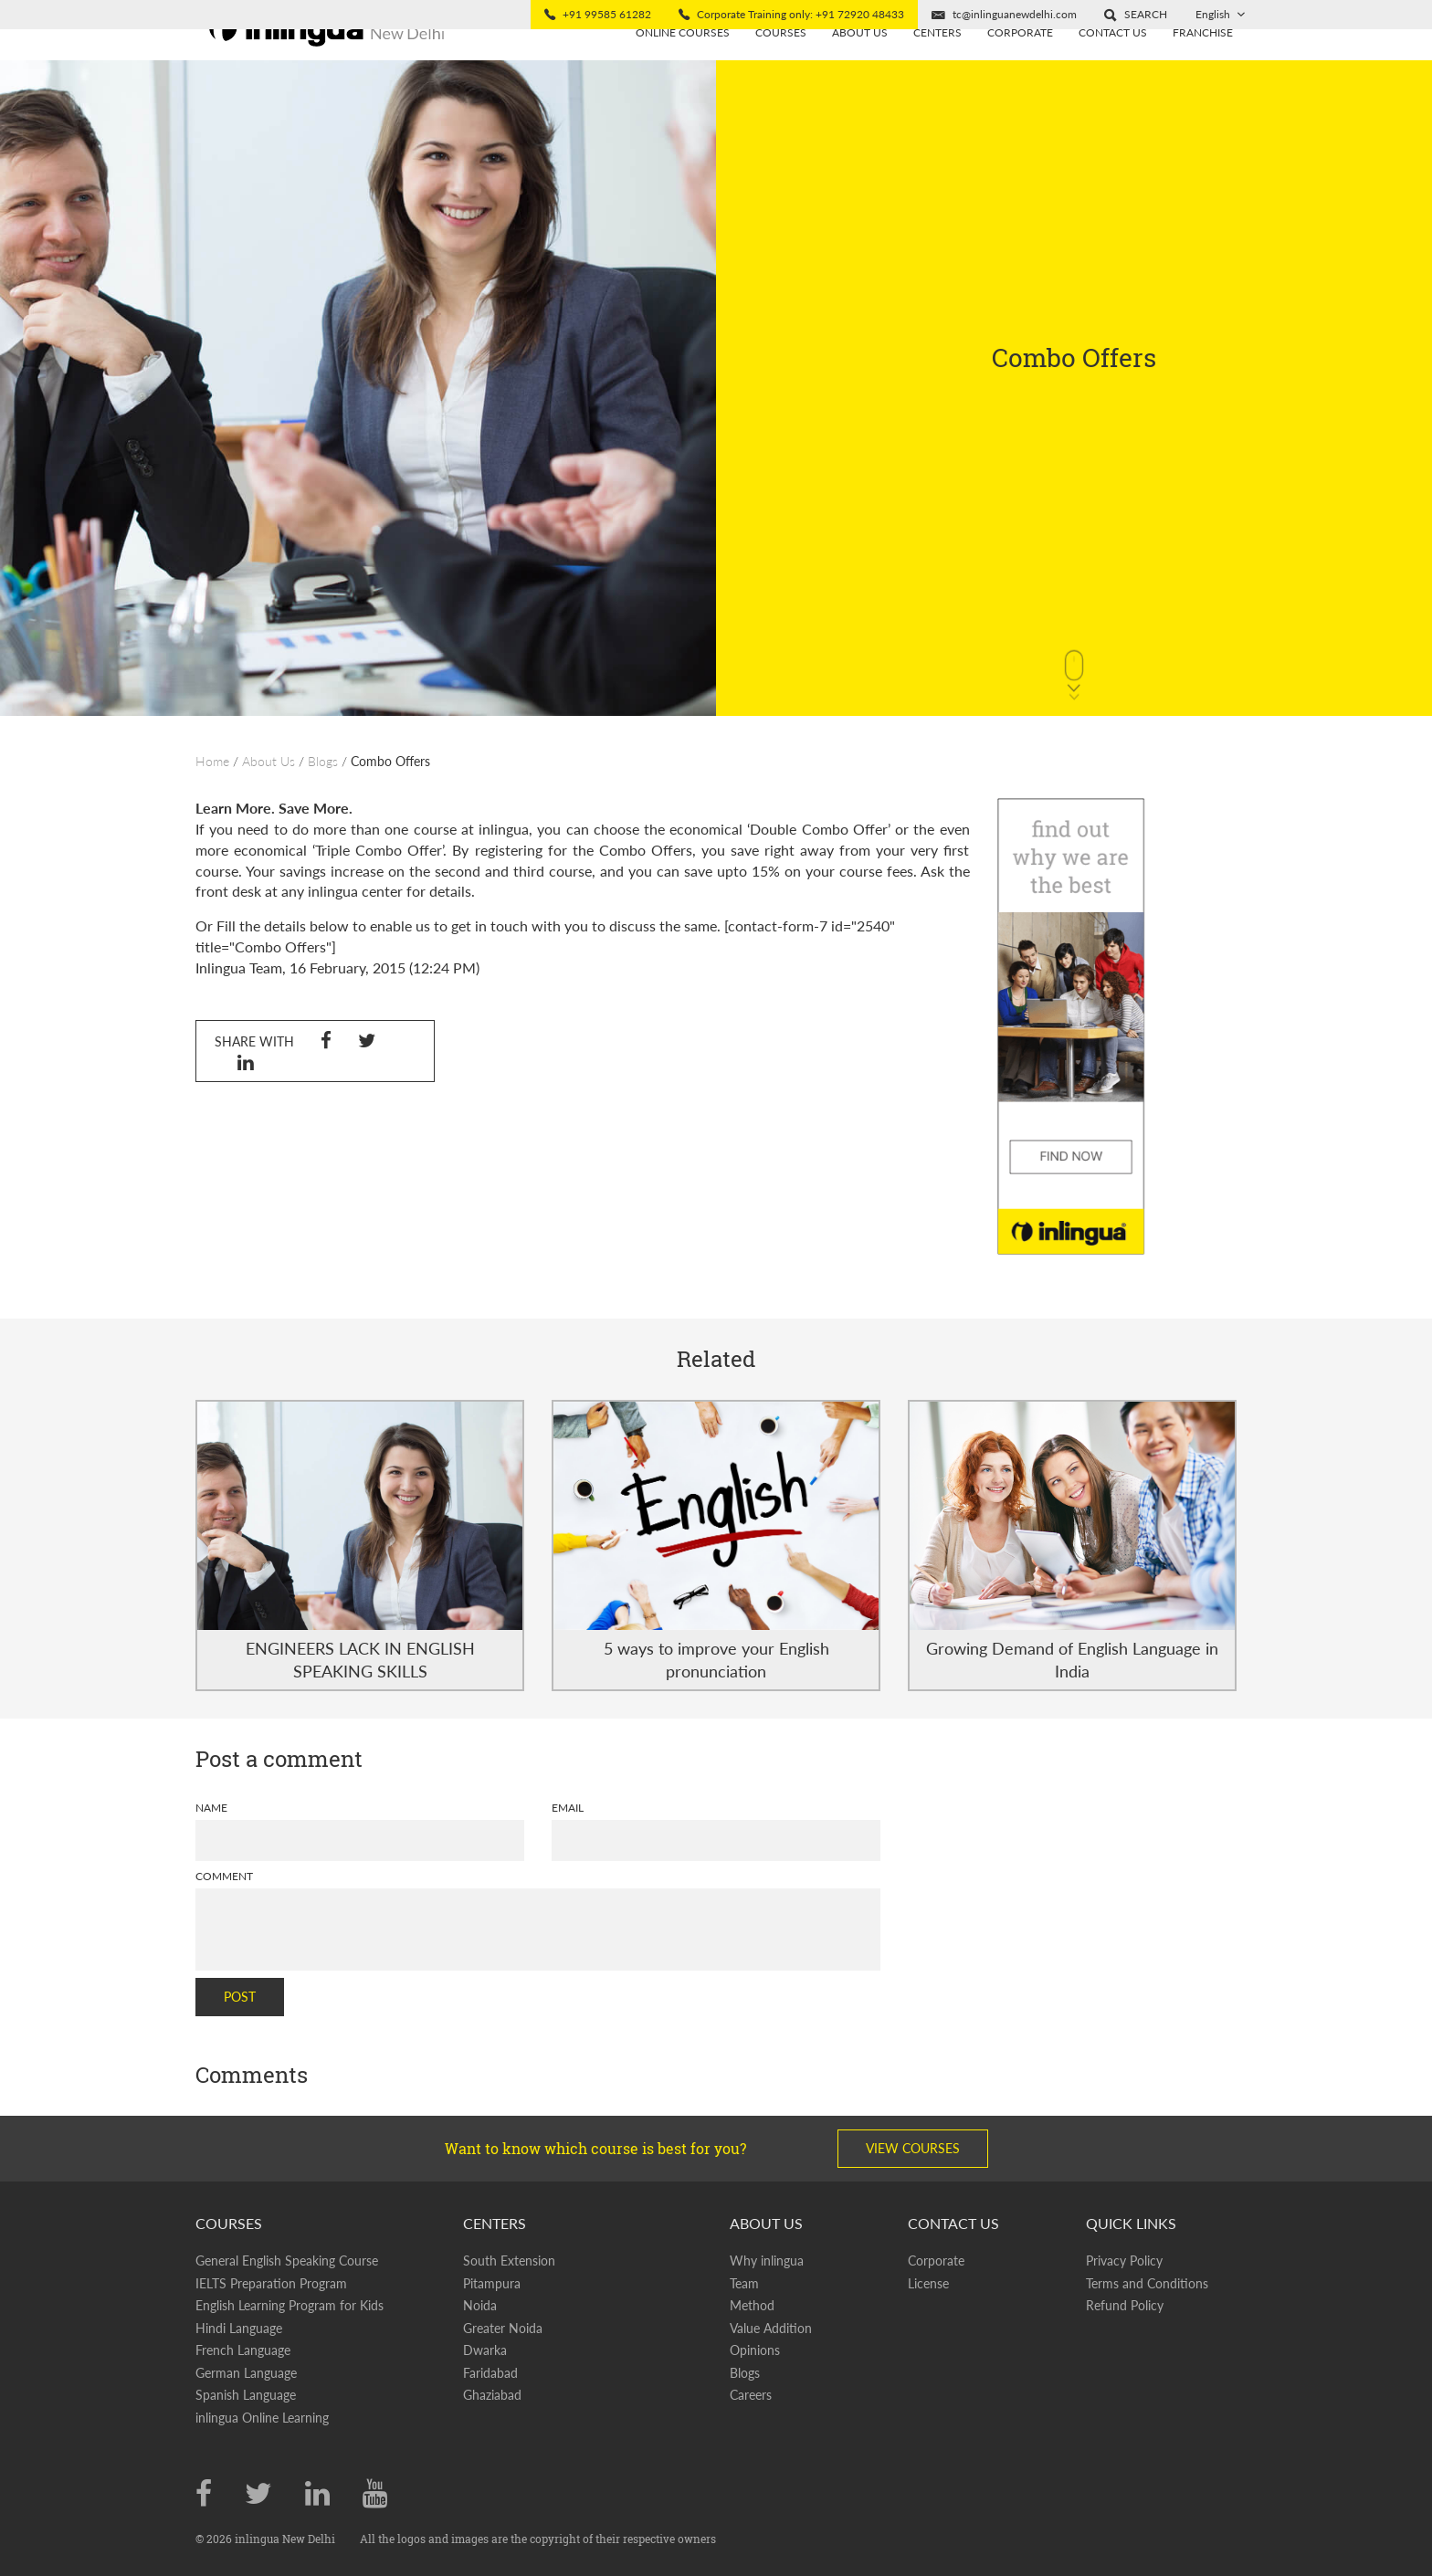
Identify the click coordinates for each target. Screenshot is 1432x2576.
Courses (780, 61)
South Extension (509, 2260)
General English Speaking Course (286, 2260)
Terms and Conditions (1147, 2283)
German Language (246, 2373)
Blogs (323, 761)
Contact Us (1113, 61)
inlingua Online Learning (262, 2417)
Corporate (1020, 61)
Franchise (1203, 61)
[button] (1135, 14)
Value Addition (771, 2328)
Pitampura (492, 2283)
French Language (242, 2350)
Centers (937, 61)
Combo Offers (390, 761)
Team (744, 2283)
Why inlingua (767, 2260)
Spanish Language (245, 2395)
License (928, 2283)
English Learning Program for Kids (289, 2305)
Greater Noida (502, 2328)
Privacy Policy (1124, 2260)
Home (212, 761)
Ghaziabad (492, 2395)
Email (568, 1807)
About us (860, 61)
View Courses (913, 2148)
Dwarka (485, 2350)
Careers (751, 2395)
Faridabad (490, 2373)
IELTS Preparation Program (271, 2283)
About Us (268, 761)
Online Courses (683, 61)
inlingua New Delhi (286, 2538)
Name (211, 1807)
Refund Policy (1125, 2305)
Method (752, 2305)
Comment (224, 1876)
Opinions (755, 2350)
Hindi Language (238, 2328)
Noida (480, 2305)
